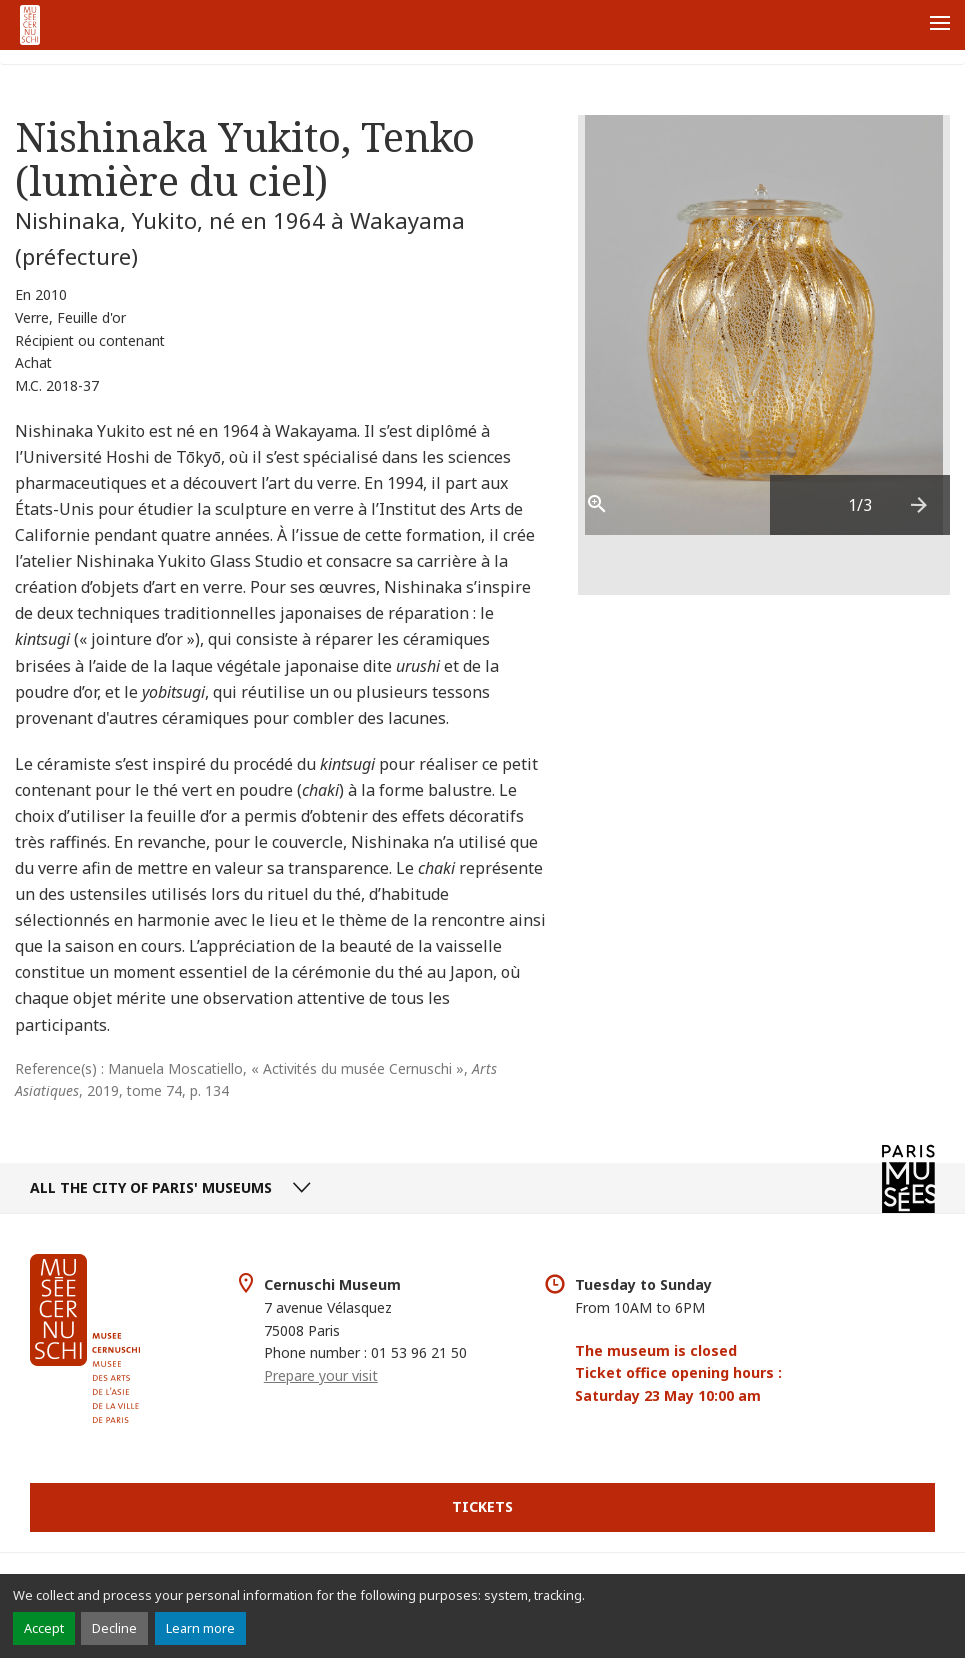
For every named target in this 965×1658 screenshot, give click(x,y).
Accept (44, 1628)
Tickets (482, 1506)
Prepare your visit (321, 1375)
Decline (114, 1628)
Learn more (200, 1628)
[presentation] (920, 505)
